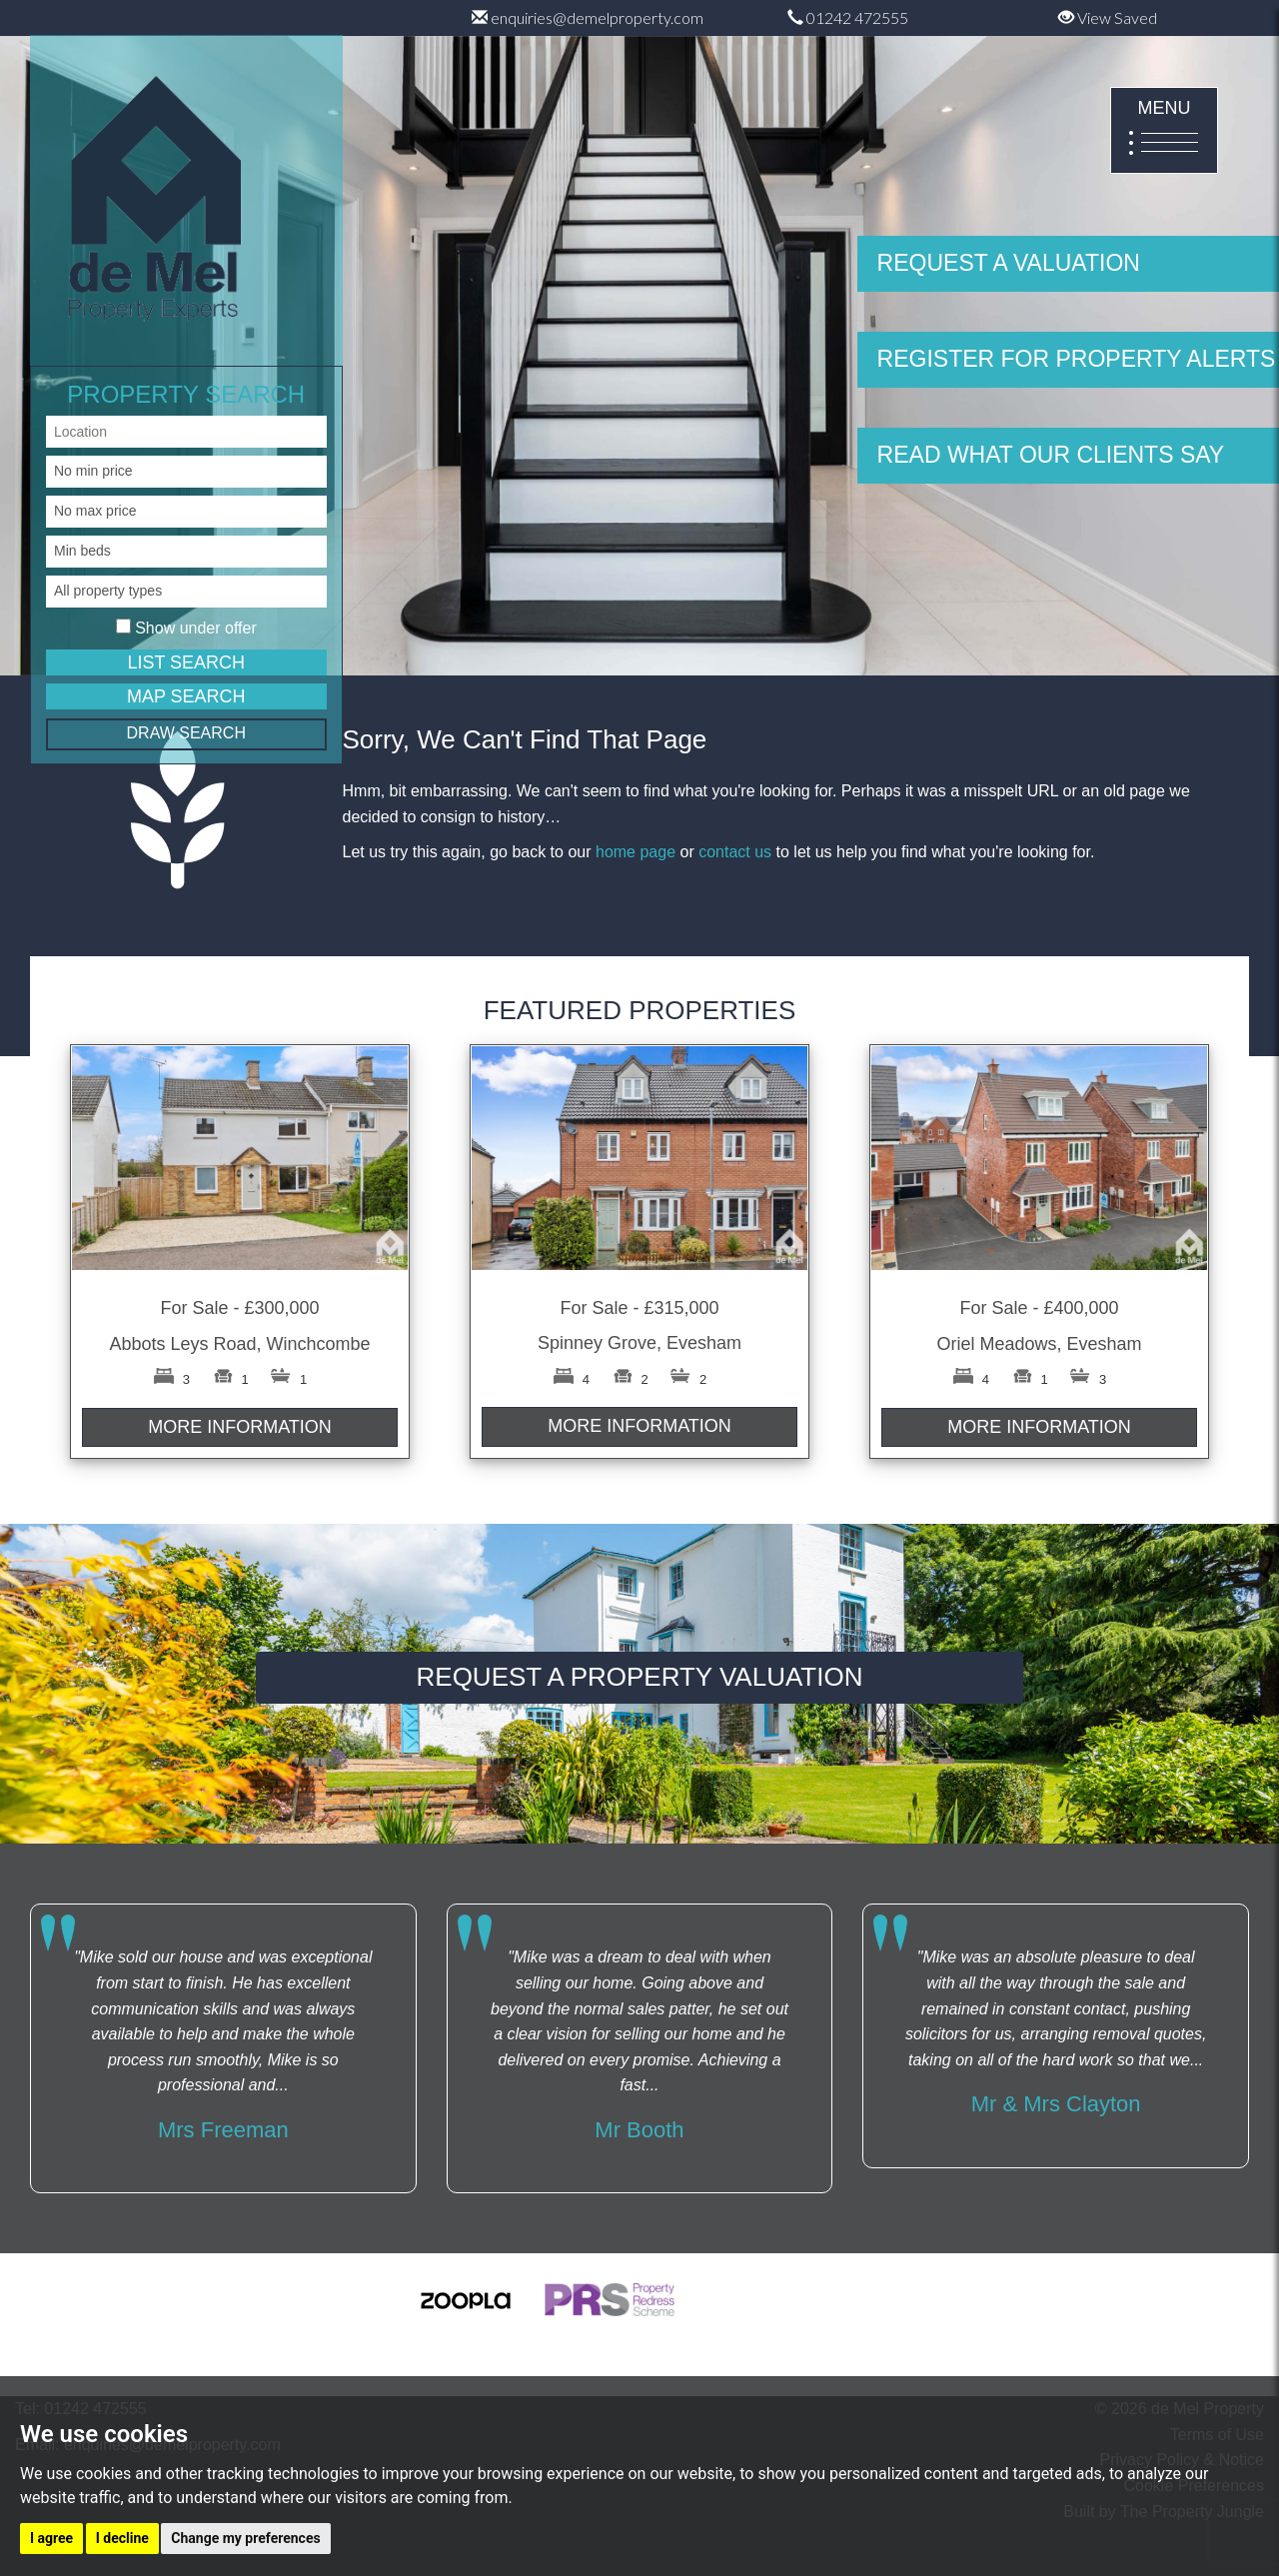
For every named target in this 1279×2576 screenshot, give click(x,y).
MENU (1164, 132)
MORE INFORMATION (240, 1427)
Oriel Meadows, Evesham (1038, 1344)
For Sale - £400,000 (1038, 1308)
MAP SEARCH (186, 696)
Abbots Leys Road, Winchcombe (239, 1344)
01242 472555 (847, 17)
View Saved (1107, 17)
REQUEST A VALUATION (1008, 263)
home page (635, 851)
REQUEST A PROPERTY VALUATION (640, 1677)
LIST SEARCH (186, 662)
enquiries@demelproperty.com (587, 17)
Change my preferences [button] (245, 2538)
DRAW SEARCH (186, 732)
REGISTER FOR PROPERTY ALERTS (1076, 359)
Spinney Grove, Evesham (639, 1343)
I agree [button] (51, 2538)
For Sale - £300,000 (239, 1308)
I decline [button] (122, 2538)
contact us (734, 851)
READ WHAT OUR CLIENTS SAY (1051, 455)
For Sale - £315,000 (639, 1308)
